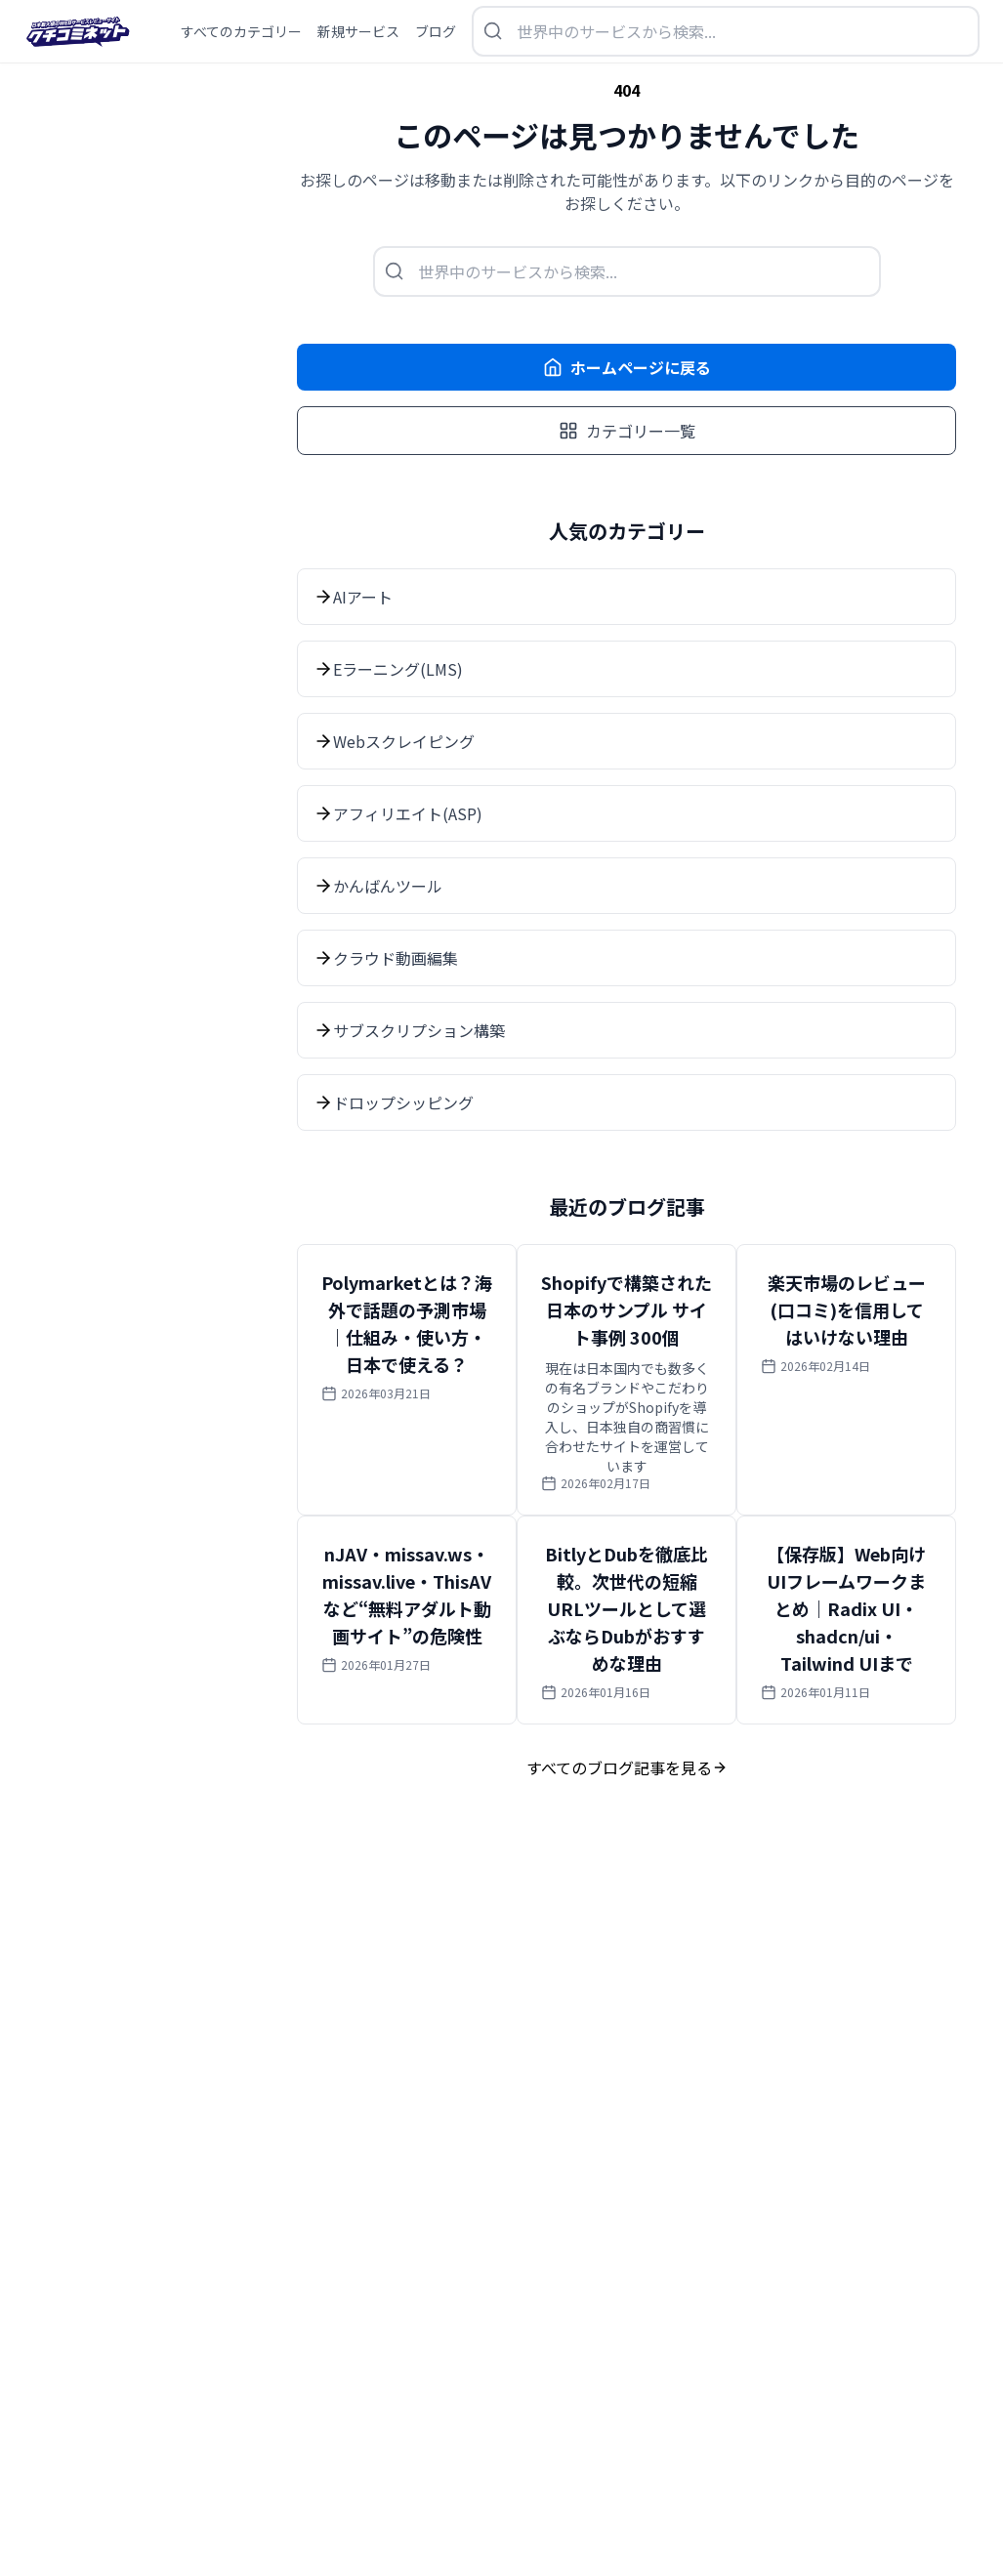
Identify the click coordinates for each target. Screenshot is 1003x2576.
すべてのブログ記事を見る (627, 1767)
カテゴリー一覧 (627, 430)
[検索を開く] (726, 31)
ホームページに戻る (627, 367)
